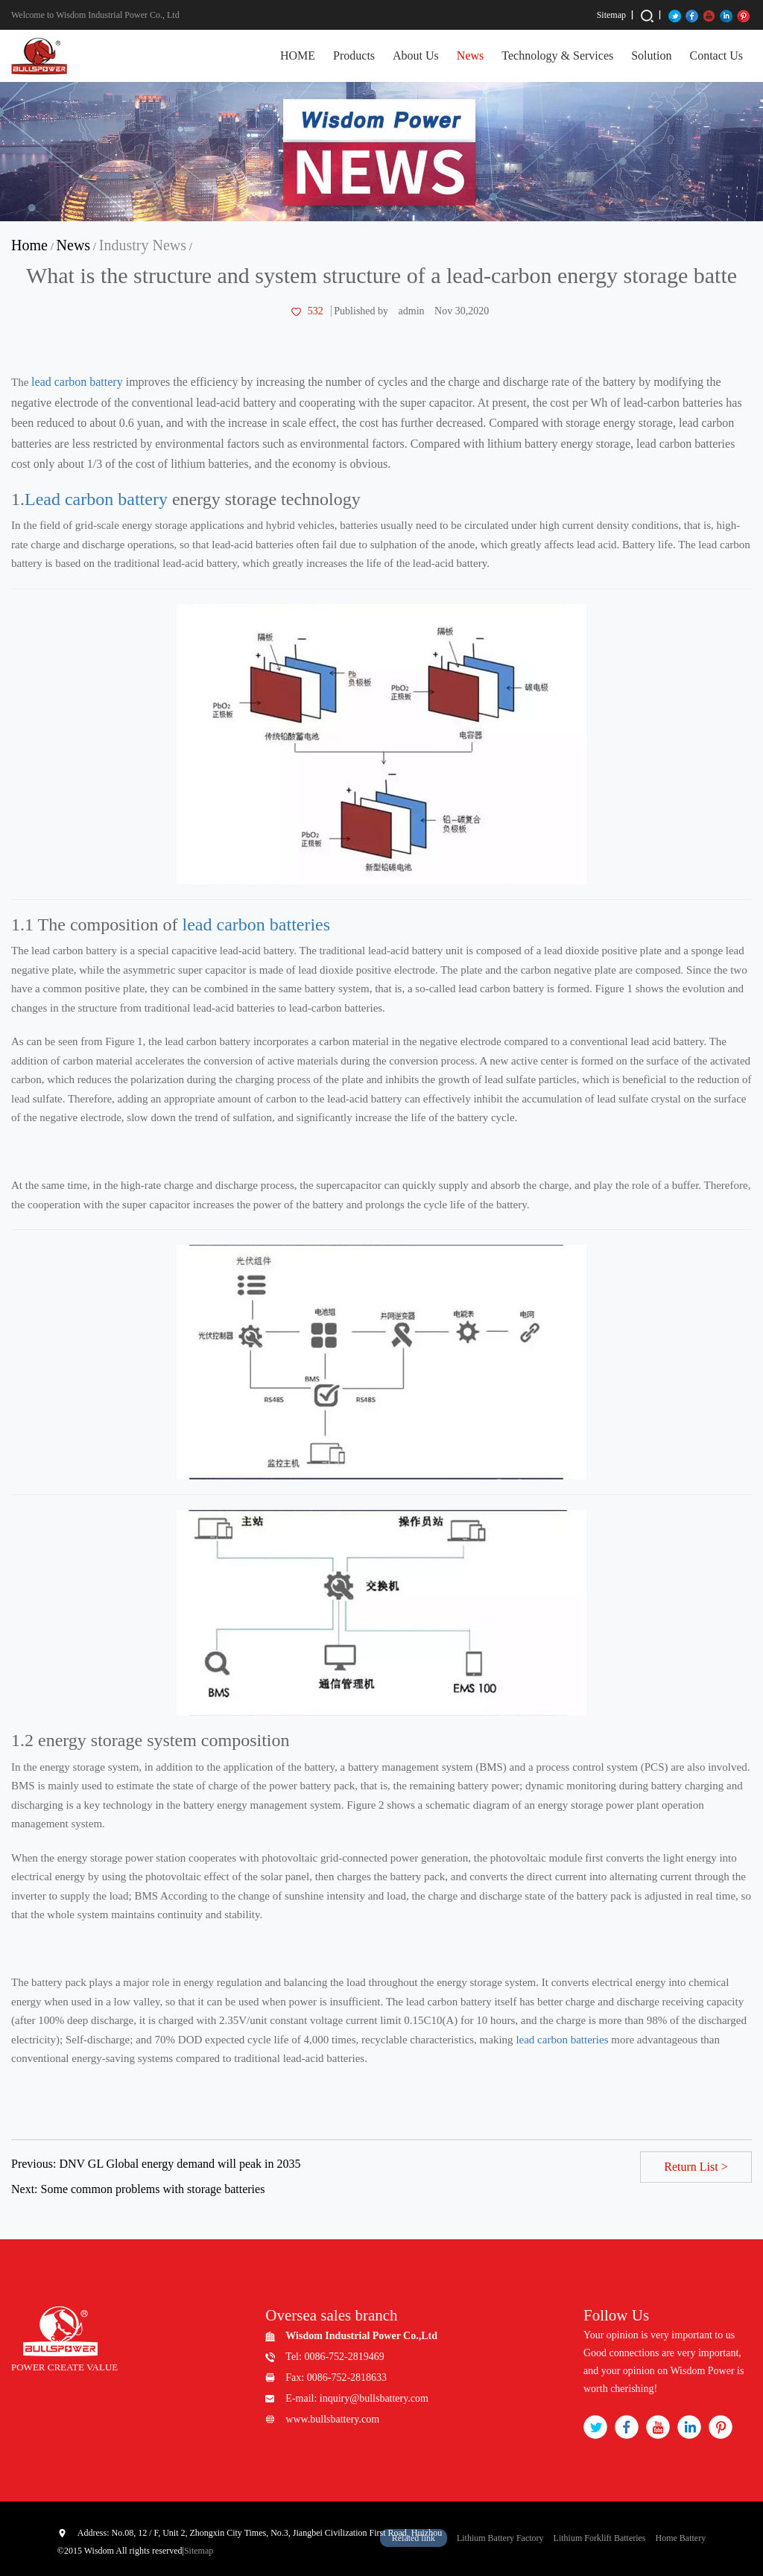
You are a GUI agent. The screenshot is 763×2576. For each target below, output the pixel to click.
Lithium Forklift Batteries (600, 2538)
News (470, 55)
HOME (297, 55)
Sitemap (611, 15)
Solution (651, 55)
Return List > (695, 2166)
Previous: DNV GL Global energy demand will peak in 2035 (156, 2163)
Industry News (142, 245)
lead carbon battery (78, 381)
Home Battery (681, 2538)
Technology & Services (557, 55)
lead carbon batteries (257, 924)
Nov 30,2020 (461, 311)
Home (29, 245)
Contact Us (716, 55)
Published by (361, 311)
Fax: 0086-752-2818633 (336, 2377)
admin (412, 311)
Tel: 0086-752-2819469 (334, 2356)
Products (354, 55)
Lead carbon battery (96, 499)
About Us (416, 55)
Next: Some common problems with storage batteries (138, 2189)
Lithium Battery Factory (500, 2538)
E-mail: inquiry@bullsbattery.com (356, 2398)
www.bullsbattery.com (332, 2419)
